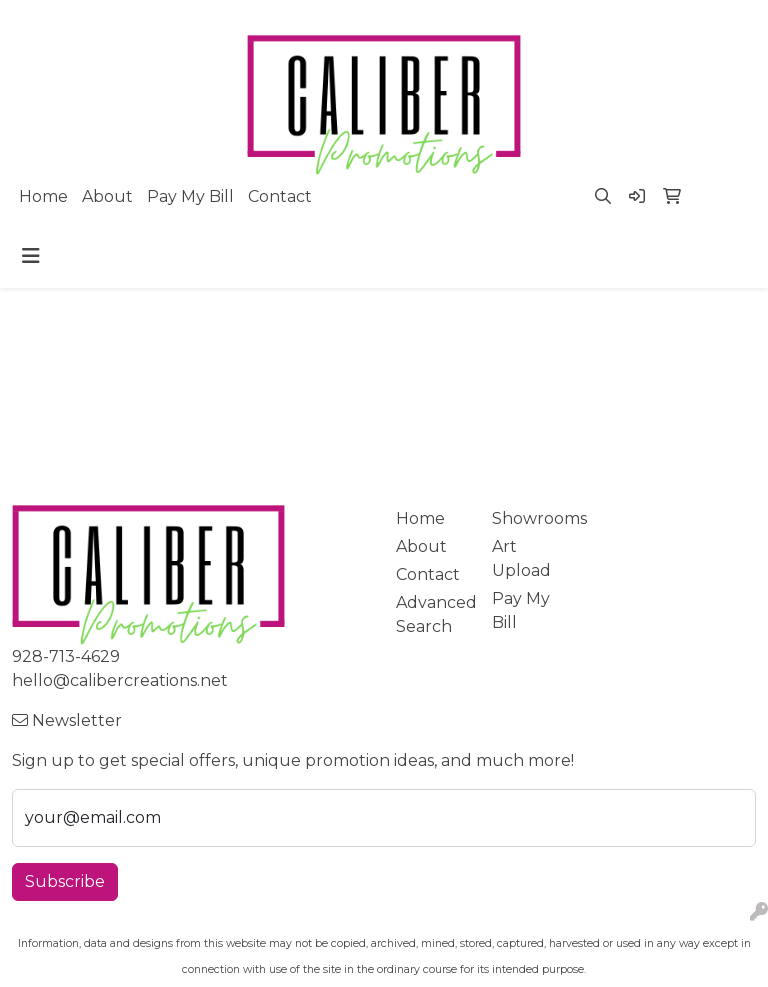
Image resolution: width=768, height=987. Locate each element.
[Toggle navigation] (31, 256)
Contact (280, 196)
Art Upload (521, 558)
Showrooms (528, 518)
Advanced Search (432, 614)
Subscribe (65, 881)
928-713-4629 (66, 656)
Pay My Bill (190, 196)
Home (43, 196)
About (107, 196)
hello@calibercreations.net (120, 680)
